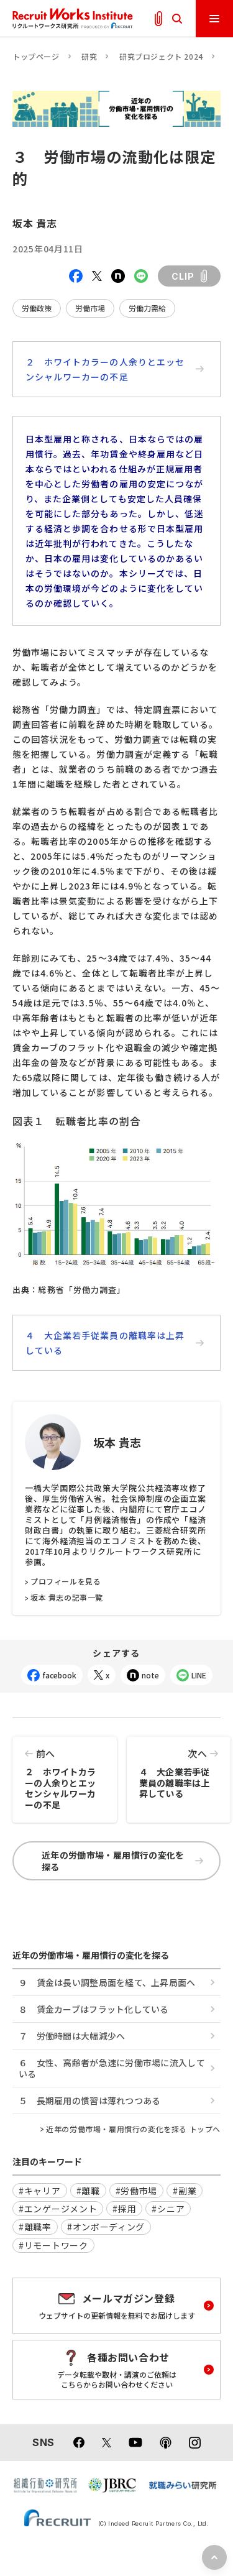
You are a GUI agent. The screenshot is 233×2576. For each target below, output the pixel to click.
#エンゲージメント (58, 2208)
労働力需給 (147, 308)
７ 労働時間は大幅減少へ (72, 2036)
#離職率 (35, 2226)
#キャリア (40, 2190)
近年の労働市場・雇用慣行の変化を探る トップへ (133, 2129)
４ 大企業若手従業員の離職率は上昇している (114, 1342)
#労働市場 (137, 2190)
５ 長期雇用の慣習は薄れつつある (89, 2100)
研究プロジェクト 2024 (161, 56)
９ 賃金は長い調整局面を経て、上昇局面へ (107, 1982)
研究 (89, 56)
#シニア (168, 2208)
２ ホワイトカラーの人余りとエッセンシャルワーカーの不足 (114, 369)
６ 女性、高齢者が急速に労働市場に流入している (112, 2068)
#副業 (184, 2190)
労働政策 (37, 308)
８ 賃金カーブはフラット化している (94, 2009)
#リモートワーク (53, 2245)
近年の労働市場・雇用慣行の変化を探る (122, 1860)
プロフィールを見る (65, 1581)
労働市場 (90, 308)
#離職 (88, 2190)
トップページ (36, 56)
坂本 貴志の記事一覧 (66, 1598)
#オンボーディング (106, 2226)
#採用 (124, 2208)
